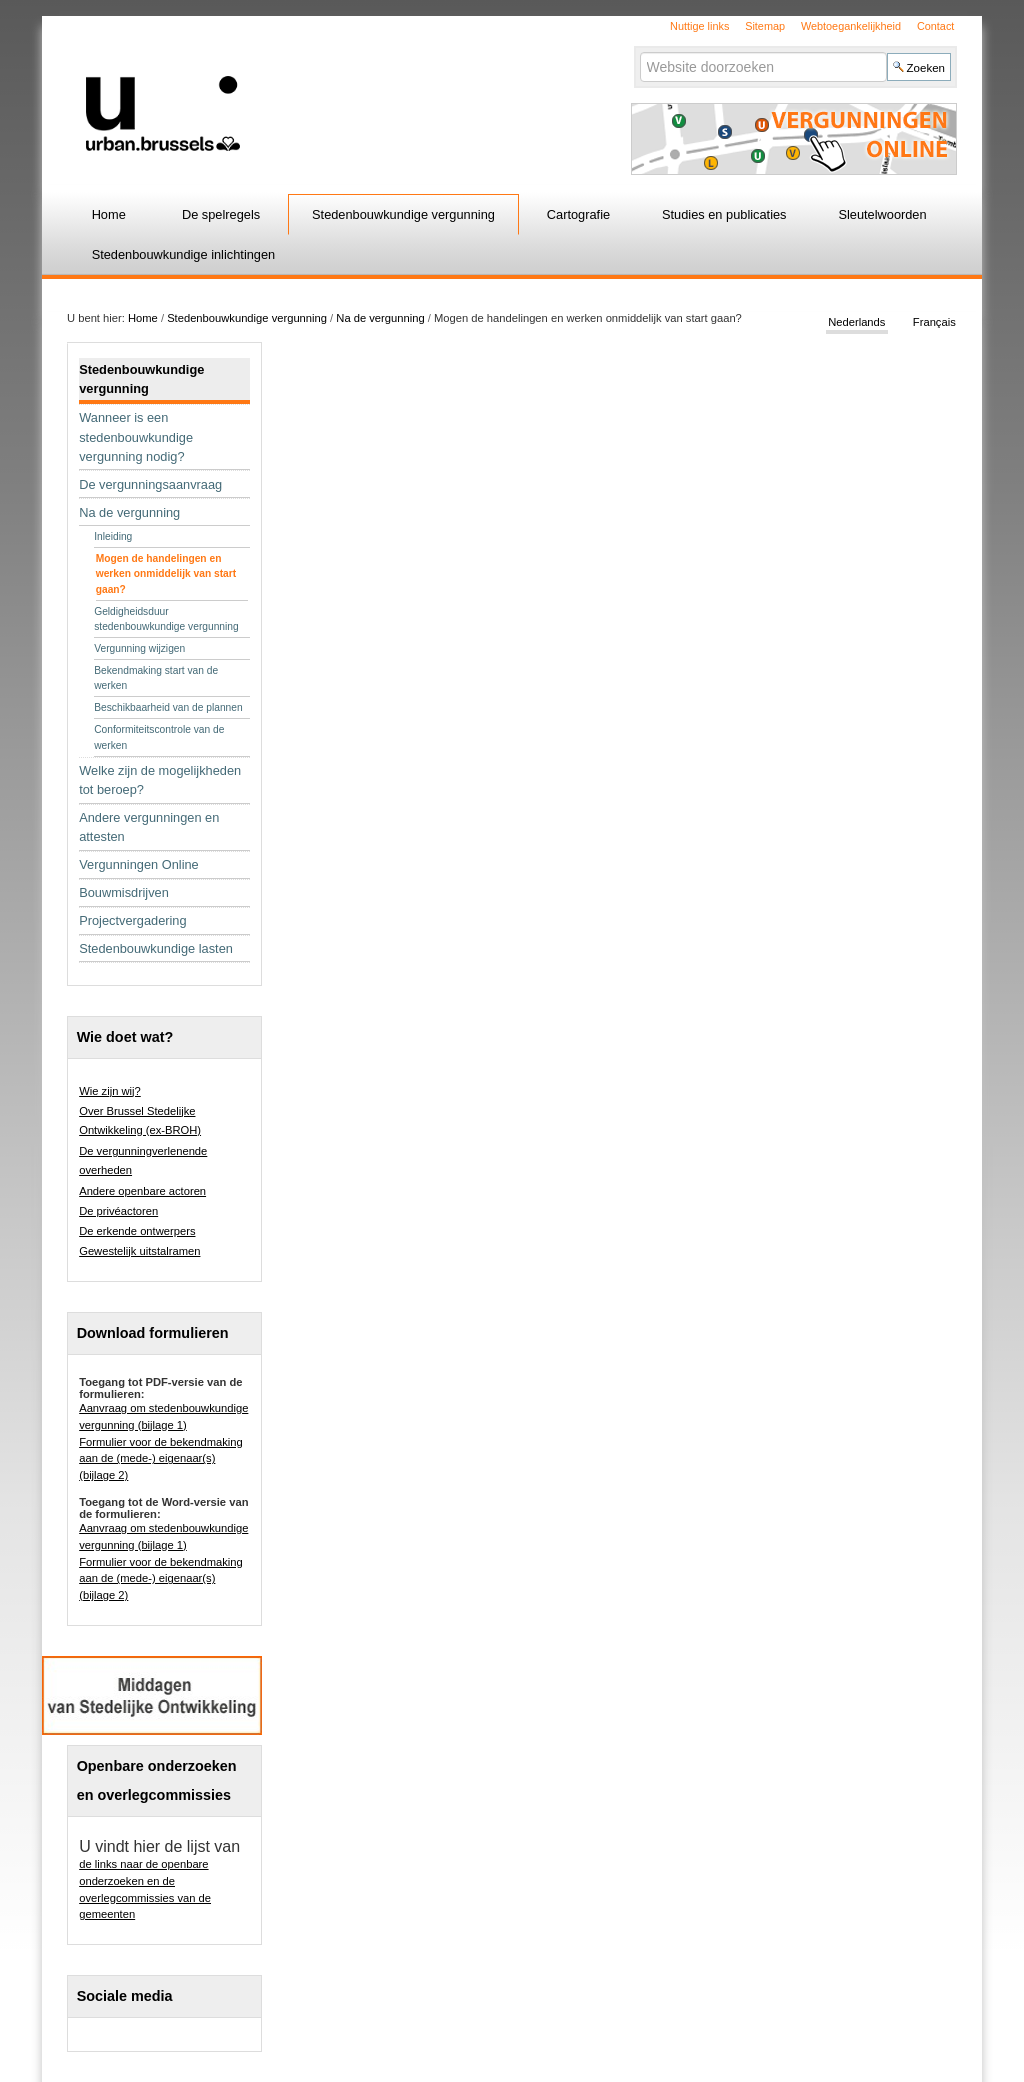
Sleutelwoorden (882, 214)
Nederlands (856, 322)
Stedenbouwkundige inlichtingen (184, 254)
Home (109, 214)
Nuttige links (699, 26)
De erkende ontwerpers (137, 1231)
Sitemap (765, 26)
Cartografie (578, 214)
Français (934, 322)
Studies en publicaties (724, 214)
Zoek (638, 51)
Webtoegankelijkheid (851, 26)
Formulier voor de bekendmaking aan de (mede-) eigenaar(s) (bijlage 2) (161, 1459)
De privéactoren (118, 1211)
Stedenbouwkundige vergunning (403, 214)
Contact (935, 26)
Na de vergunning (380, 318)
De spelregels (221, 214)
